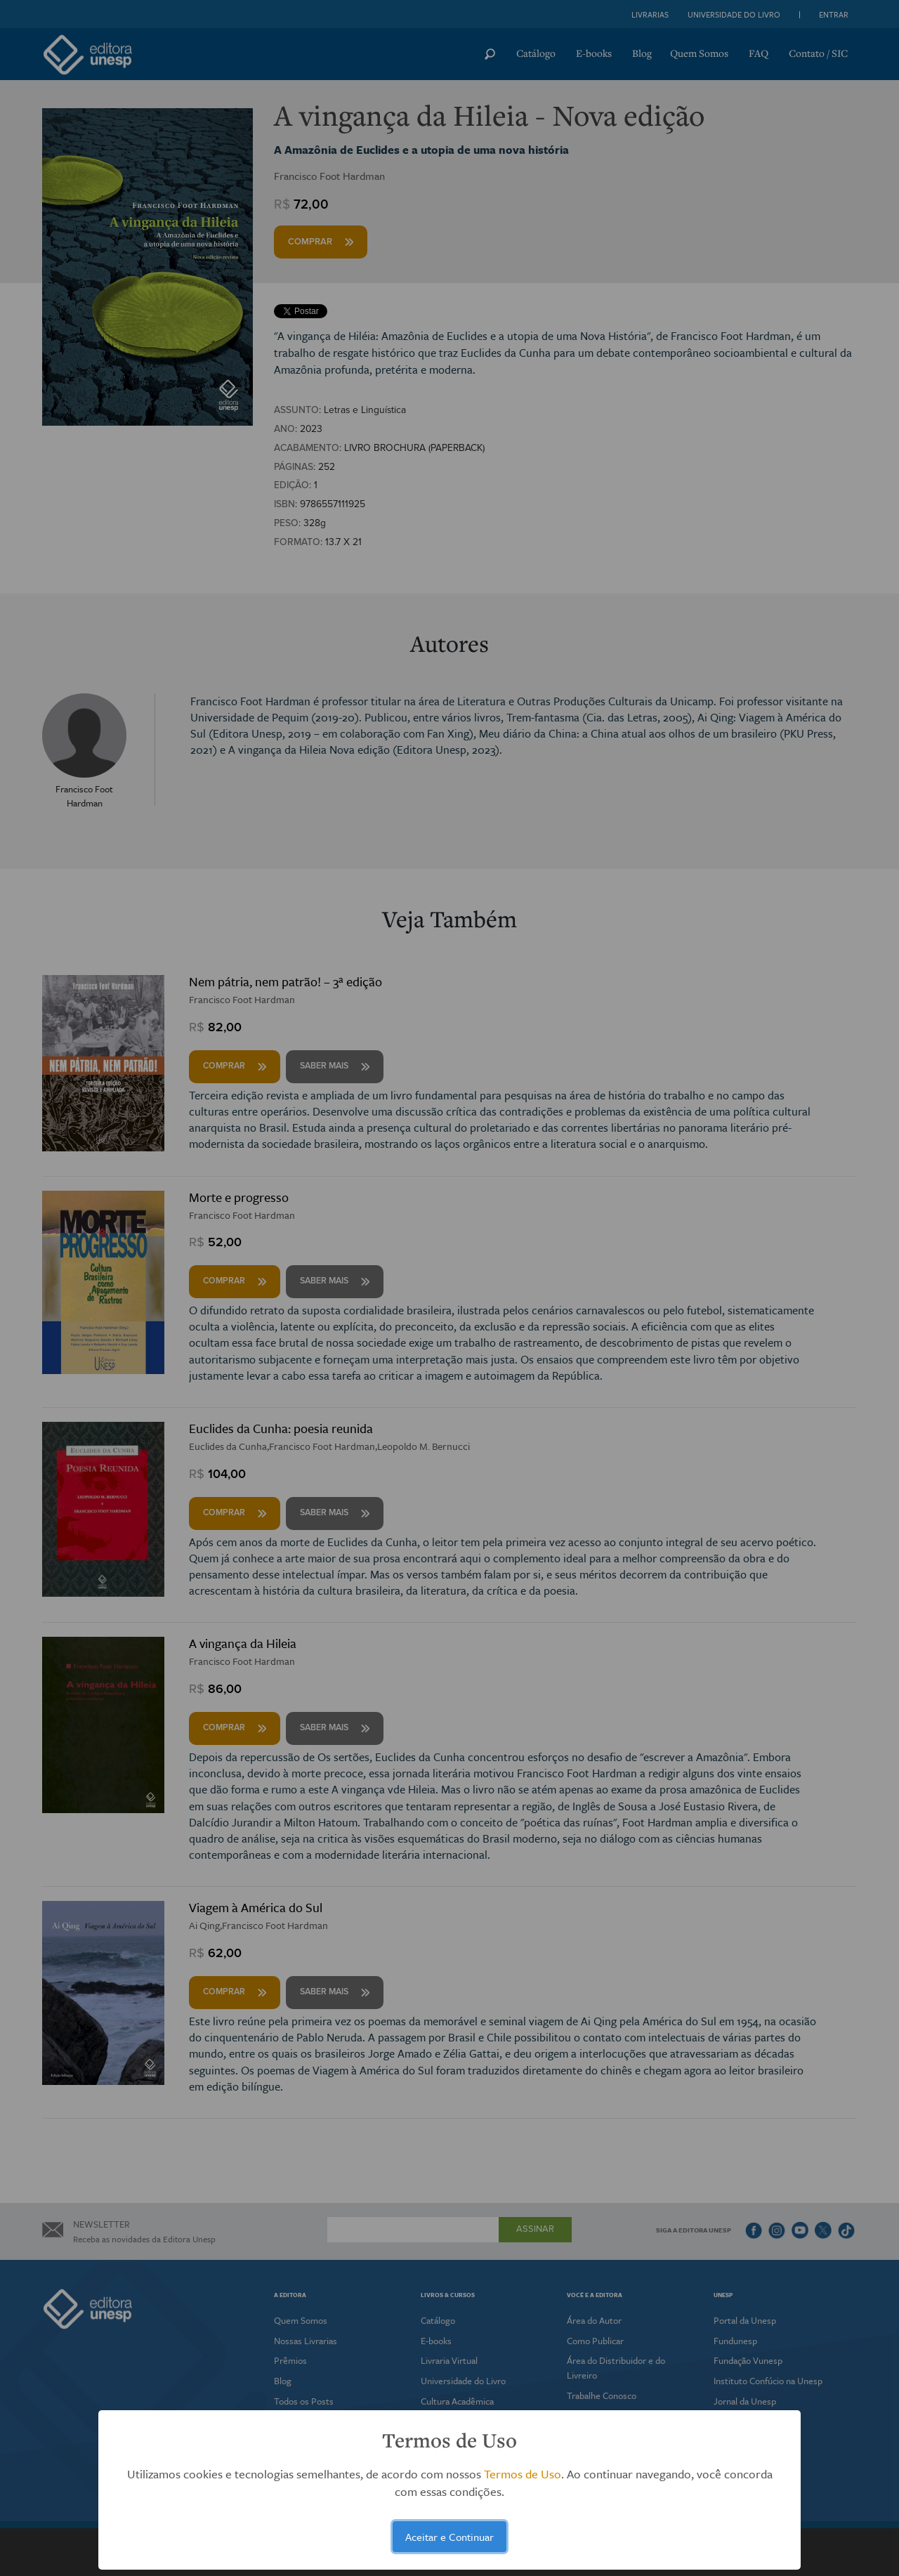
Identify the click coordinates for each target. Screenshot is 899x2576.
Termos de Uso (522, 2474)
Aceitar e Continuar (449, 2536)
